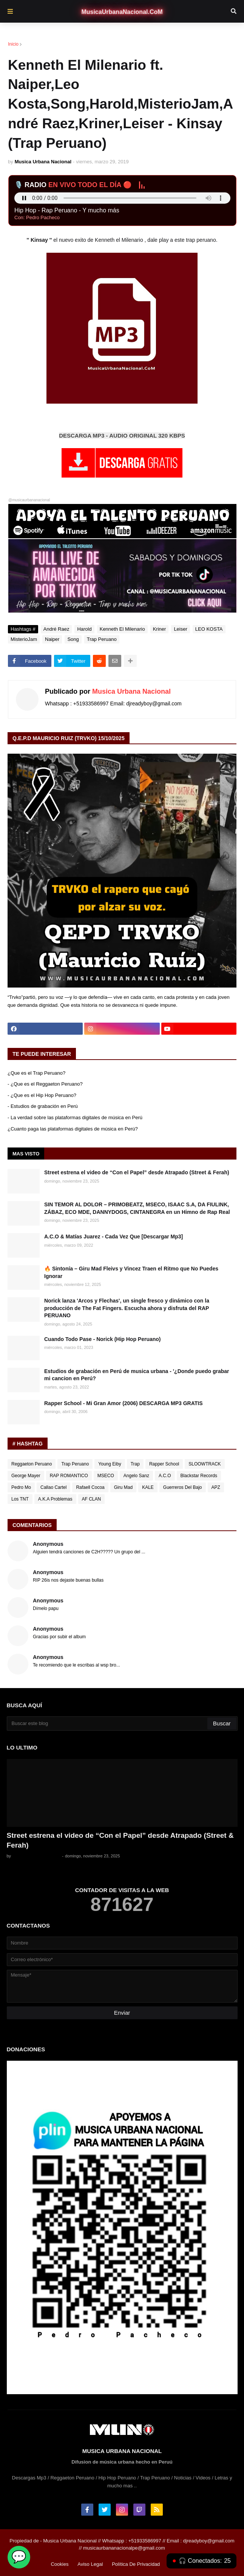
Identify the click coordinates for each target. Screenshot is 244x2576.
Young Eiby (109, 1464)
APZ (216, 1487)
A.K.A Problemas (55, 1499)
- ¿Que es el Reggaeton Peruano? (45, 1084)
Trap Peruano (102, 639)
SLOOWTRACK (204, 1464)
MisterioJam (24, 639)
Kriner (159, 629)
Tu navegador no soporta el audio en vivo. (122, 198)
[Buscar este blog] (107, 1723)
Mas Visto (25, 1154)
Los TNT (20, 1499)
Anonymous (48, 1544)
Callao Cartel (53, 1487)
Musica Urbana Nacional (131, 691)
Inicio (13, 44)
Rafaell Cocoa (90, 1487)
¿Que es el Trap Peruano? (36, 1073)
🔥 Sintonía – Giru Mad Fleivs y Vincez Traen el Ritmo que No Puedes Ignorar (131, 1272)
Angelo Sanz (136, 1475)
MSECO (105, 1475)
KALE (148, 1487)
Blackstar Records (199, 1475)
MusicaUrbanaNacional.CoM (121, 12)
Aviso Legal (90, 2564)
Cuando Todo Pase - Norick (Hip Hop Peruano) (102, 1339)
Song (73, 639)
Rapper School (164, 1464)
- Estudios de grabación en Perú (43, 1106)
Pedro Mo (21, 1487)
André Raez (43, 44)
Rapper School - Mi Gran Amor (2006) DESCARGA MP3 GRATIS (123, 1403)
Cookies (59, 2564)
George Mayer (25, 1475)
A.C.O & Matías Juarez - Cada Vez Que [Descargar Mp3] (113, 1236)
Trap (135, 1464)
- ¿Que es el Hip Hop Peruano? (42, 1095)
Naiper (52, 639)
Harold (84, 629)
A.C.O (165, 1475)
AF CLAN (91, 1499)
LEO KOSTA (209, 629)
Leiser (180, 629)
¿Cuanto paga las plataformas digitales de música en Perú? (73, 1129)
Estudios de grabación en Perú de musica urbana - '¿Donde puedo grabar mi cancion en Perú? (136, 1375)
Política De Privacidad (136, 2564)
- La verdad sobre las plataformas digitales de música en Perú (75, 1117)
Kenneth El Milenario (122, 629)
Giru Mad (123, 1487)
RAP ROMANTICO (69, 1475)
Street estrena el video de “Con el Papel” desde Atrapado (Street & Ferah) (136, 1172)
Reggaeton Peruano (31, 1464)
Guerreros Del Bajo (182, 1487)
